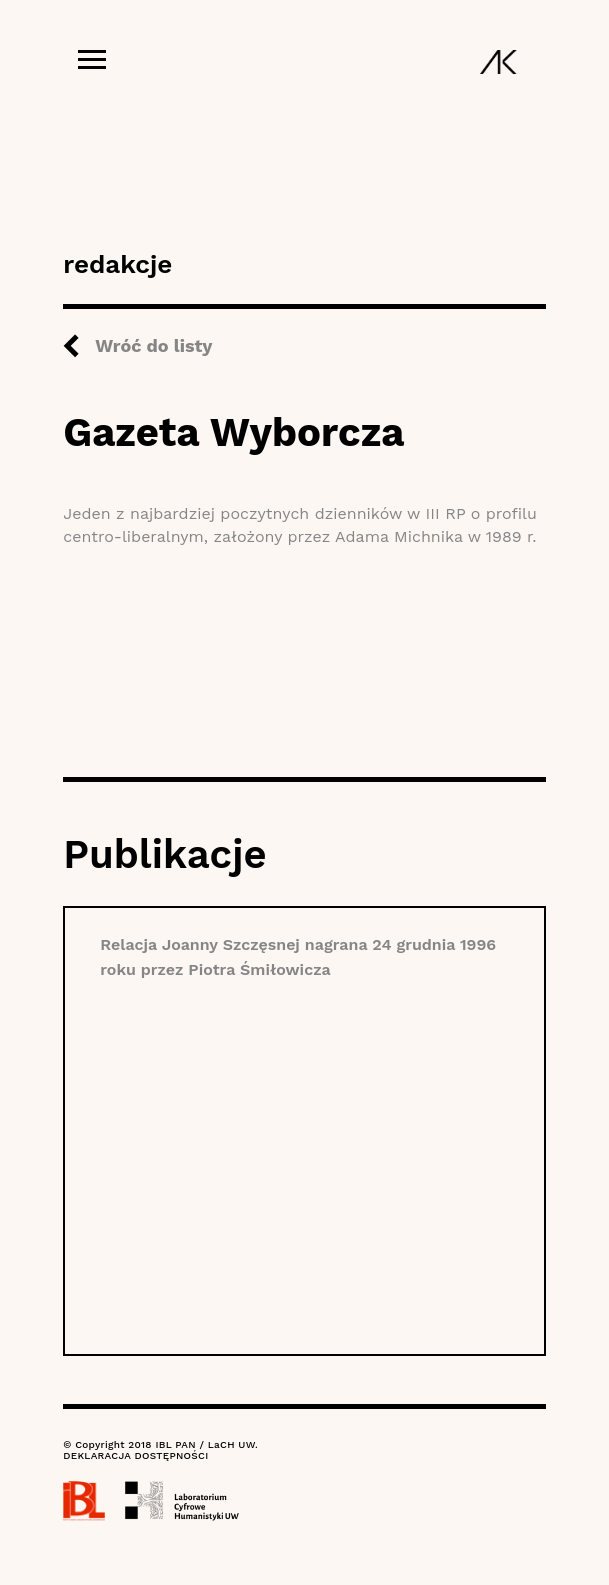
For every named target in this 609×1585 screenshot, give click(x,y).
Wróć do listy (153, 345)
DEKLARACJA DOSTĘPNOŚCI (135, 1455)
